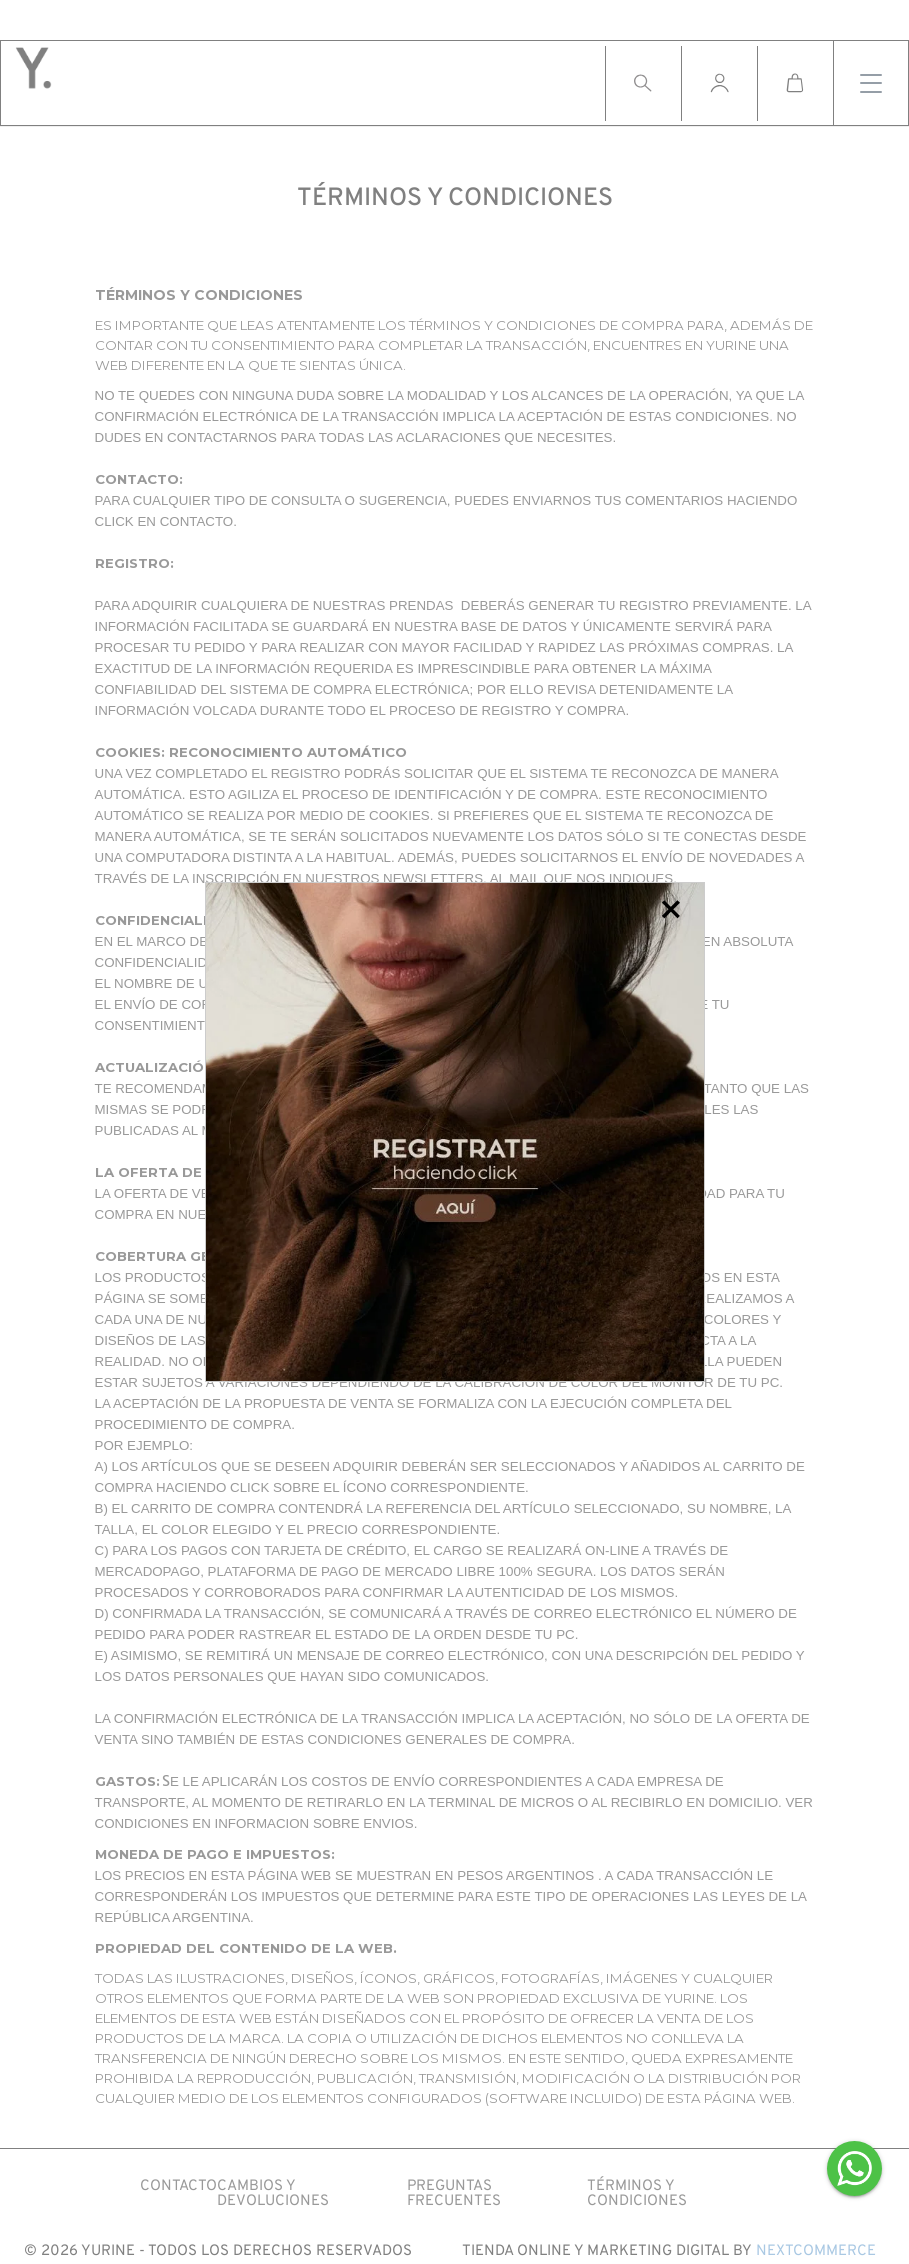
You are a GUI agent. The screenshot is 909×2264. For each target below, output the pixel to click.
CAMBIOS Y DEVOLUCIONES (273, 2194)
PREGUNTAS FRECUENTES (454, 2194)
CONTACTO (178, 2186)
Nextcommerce (816, 2251)
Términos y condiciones (637, 2194)
